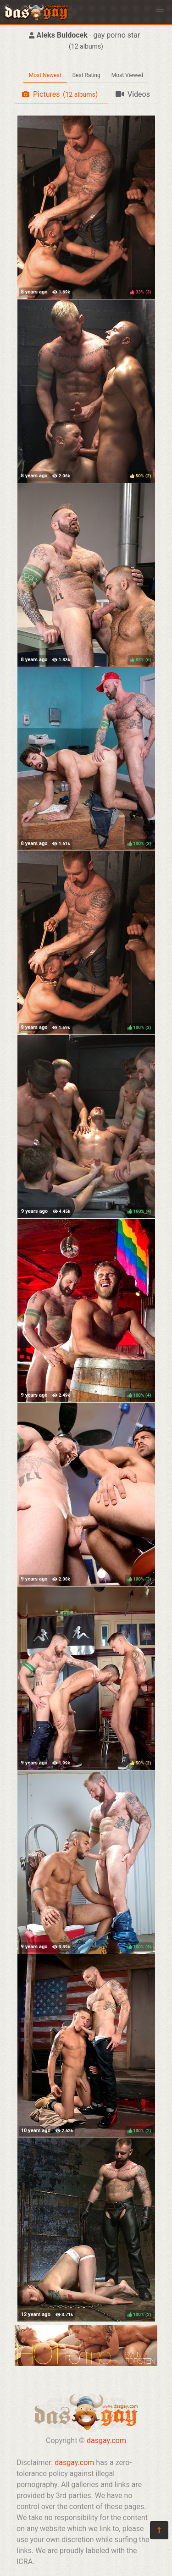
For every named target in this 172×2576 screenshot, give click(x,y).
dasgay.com (106, 2440)
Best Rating (86, 75)
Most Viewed (127, 75)
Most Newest (45, 75)
